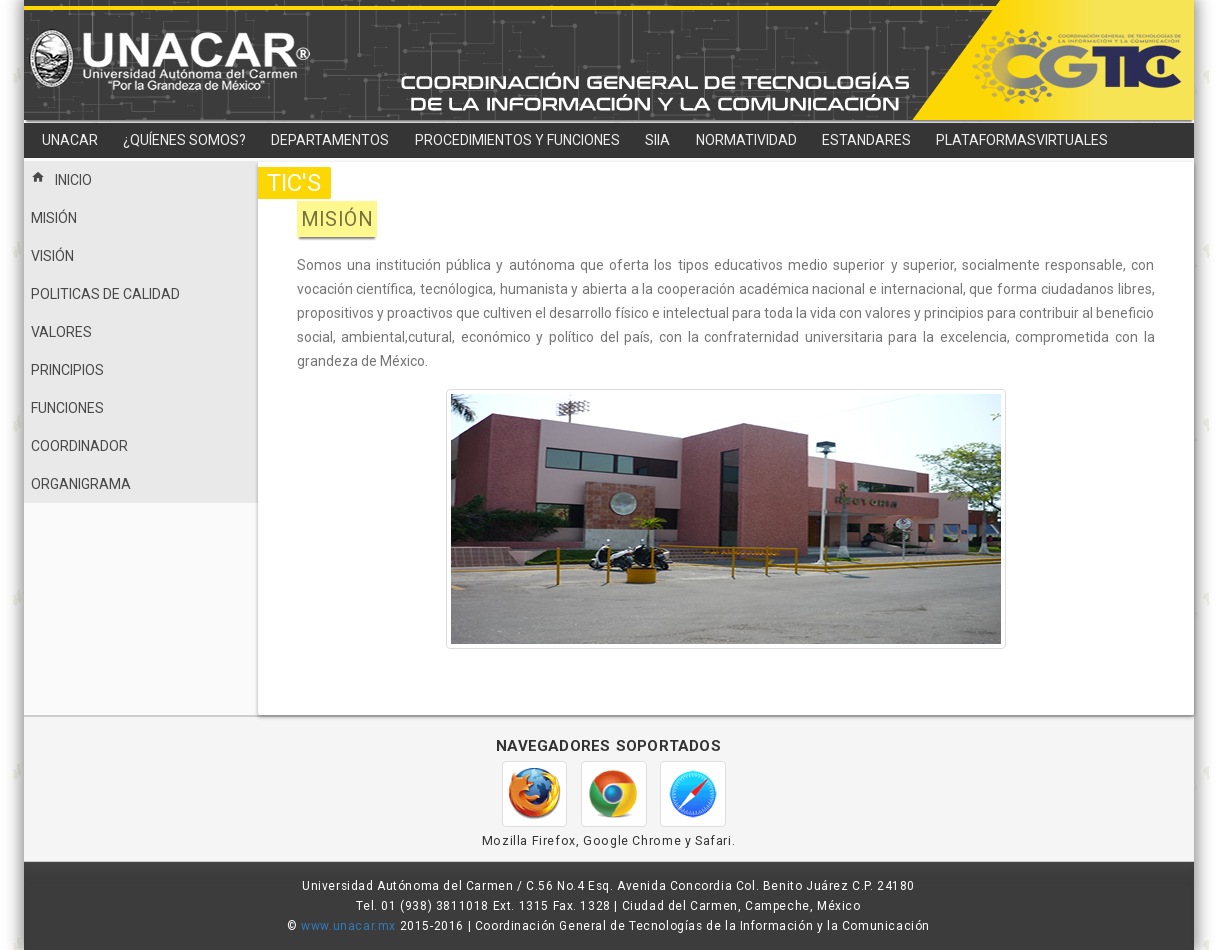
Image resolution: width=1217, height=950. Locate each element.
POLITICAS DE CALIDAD (105, 294)
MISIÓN (54, 218)
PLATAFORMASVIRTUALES (1022, 140)
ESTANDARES (866, 140)
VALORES (61, 332)
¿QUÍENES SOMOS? (184, 140)
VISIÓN (52, 256)
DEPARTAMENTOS (330, 140)
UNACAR (70, 140)
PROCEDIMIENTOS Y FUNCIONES (517, 140)
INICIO (61, 178)
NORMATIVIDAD (746, 140)
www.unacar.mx (348, 926)
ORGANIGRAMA (81, 484)
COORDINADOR (79, 446)
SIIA (657, 140)
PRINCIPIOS (67, 370)
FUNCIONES (67, 408)
